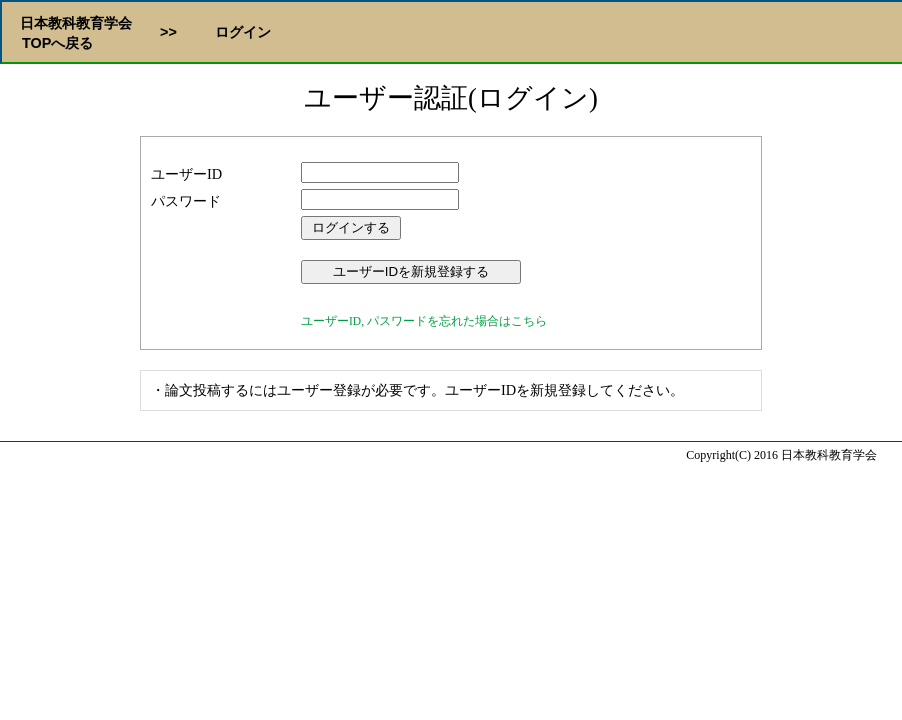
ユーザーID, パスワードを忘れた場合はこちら (424, 321)
